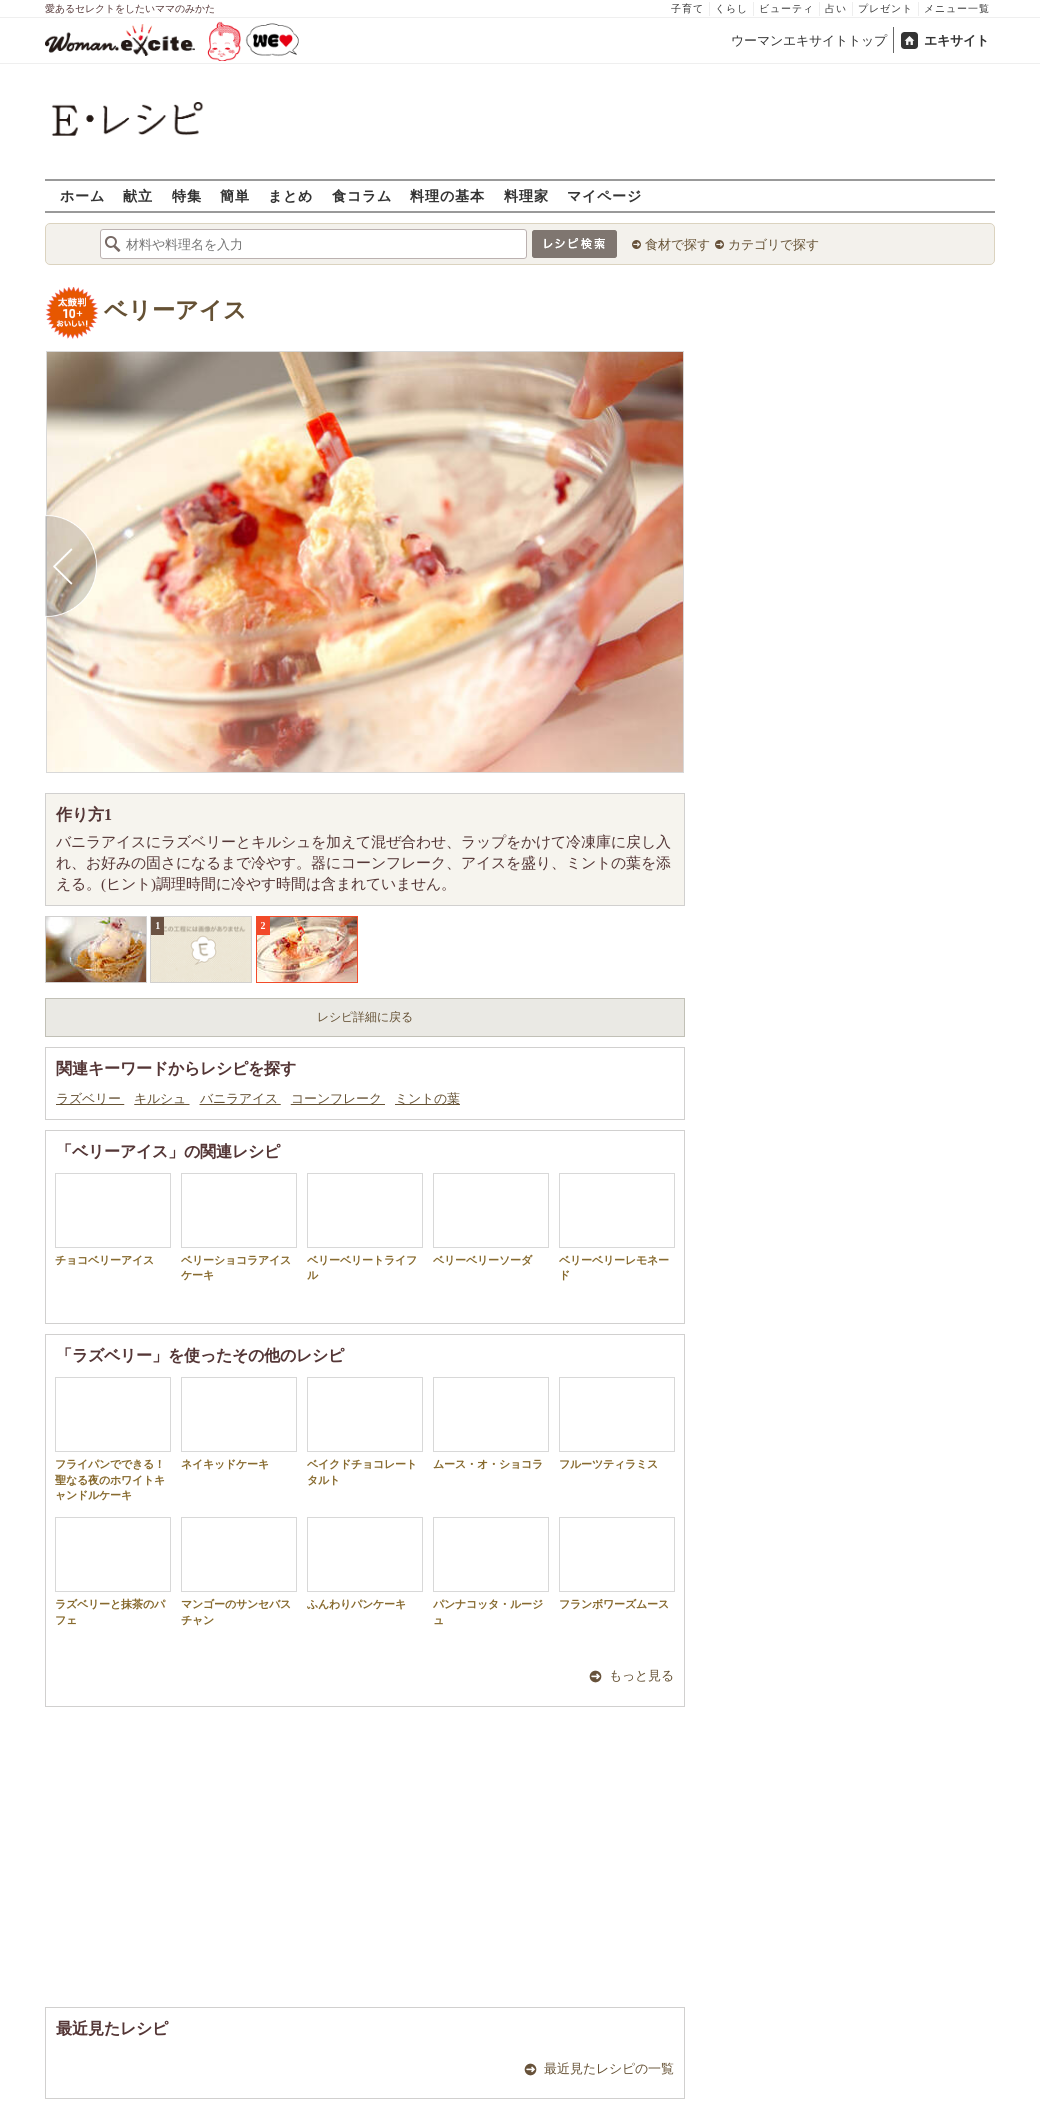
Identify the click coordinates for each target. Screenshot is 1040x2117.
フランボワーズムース (617, 1563)
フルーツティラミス (617, 1423)
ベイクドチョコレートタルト (365, 1431)
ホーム (82, 195)
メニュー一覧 (957, 8)
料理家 (526, 195)
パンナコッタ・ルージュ (491, 1571)
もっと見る (641, 1675)
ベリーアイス (175, 310)
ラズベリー (90, 1098)
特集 (187, 195)
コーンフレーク (338, 1098)
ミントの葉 (427, 1098)
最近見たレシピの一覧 (609, 2068)
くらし (731, 8)
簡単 (235, 195)
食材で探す (677, 244)
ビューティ (786, 8)
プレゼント (885, 8)
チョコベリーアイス (113, 1219)
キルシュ (161, 1098)
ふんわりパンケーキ (365, 1563)
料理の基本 (447, 195)
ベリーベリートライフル (365, 1227)
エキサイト (956, 40)
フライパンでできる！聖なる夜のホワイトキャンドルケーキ (113, 1439)
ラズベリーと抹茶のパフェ (113, 1571)
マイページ (604, 195)
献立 (138, 195)
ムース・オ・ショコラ (491, 1423)
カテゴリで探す (773, 244)
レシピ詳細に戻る (365, 1017)
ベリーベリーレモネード (617, 1227)
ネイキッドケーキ (239, 1423)
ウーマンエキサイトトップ (809, 40)
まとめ (290, 195)
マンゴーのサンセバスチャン (239, 1571)
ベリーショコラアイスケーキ (239, 1227)
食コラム (362, 195)
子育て (687, 8)
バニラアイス (240, 1098)
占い (836, 8)
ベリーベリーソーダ (491, 1219)
